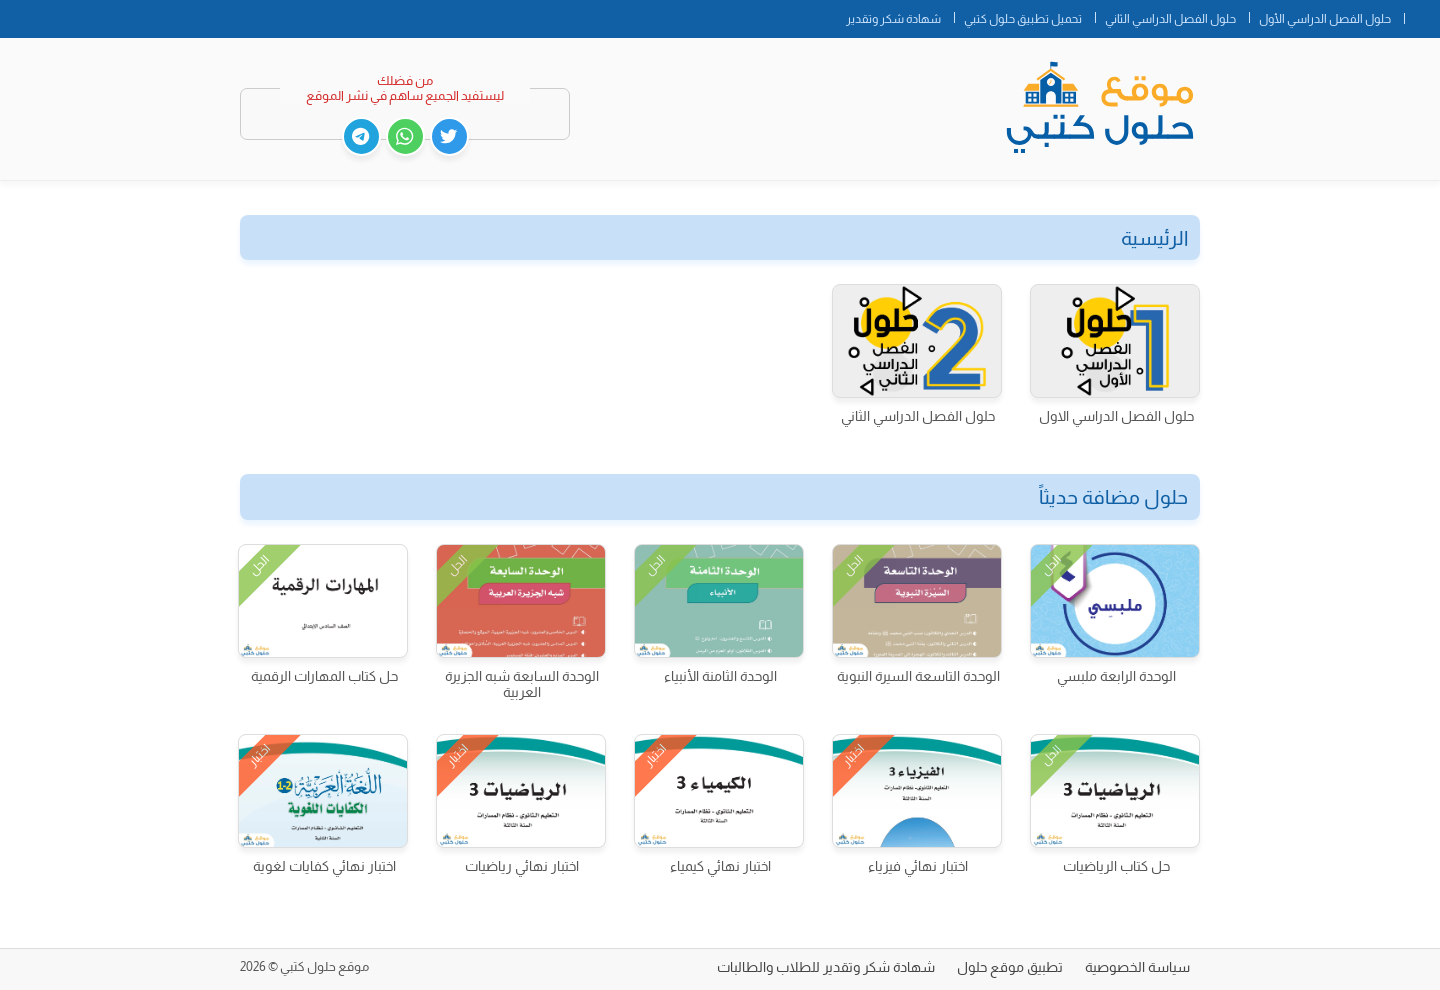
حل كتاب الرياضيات (1116, 866)
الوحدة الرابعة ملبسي (1116, 676)
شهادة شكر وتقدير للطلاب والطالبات (826, 967)
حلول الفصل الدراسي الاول (1116, 416)
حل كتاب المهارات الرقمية (324, 676)
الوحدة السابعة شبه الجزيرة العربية (522, 684)
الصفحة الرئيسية (1422, 15)
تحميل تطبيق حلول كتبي (1023, 19)
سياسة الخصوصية (1137, 967)
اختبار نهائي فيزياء (918, 866)
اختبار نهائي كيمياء (720, 866)
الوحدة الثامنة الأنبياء (720, 676)
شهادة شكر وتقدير (893, 19)
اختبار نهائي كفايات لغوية (324, 866)
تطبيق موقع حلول (1010, 967)
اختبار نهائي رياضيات (522, 866)
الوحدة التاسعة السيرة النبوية (918, 676)
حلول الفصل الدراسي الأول (1325, 19)
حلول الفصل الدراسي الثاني (1170, 19)
